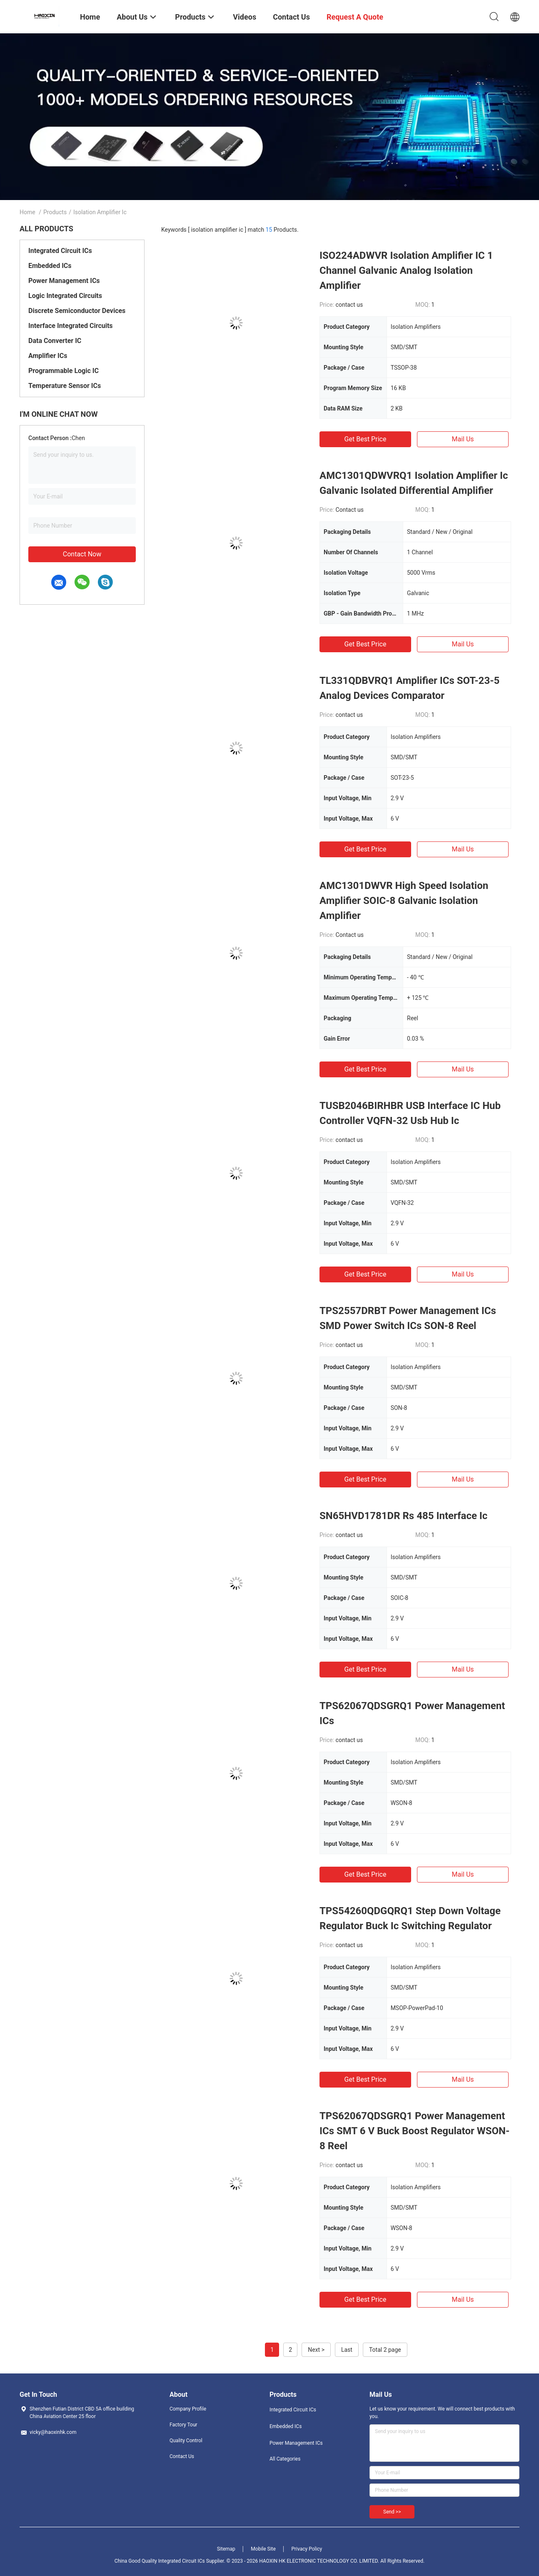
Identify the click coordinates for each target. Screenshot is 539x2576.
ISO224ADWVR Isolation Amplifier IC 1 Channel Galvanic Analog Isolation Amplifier (406, 270)
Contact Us (182, 2456)
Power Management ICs (64, 281)
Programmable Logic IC (63, 371)
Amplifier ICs (47, 356)
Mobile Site (263, 2549)
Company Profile (188, 2409)
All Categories (285, 2459)
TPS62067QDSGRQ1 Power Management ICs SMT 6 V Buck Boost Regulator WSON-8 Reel (414, 2131)
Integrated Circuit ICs (60, 251)
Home (27, 212)
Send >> (392, 2512)
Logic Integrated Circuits (65, 296)
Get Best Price (365, 439)
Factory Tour (183, 2425)
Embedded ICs (50, 266)
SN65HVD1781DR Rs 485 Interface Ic (403, 1516)
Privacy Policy (306, 2549)
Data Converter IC (54, 341)
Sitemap (226, 2549)
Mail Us (463, 439)
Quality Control (186, 2440)
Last (346, 2349)
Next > (316, 2349)
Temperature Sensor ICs (64, 386)
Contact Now (82, 554)
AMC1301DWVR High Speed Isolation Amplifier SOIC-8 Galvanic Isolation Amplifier (403, 900)
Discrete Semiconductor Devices (76, 311)
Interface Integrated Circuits (70, 326)
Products (55, 212)
